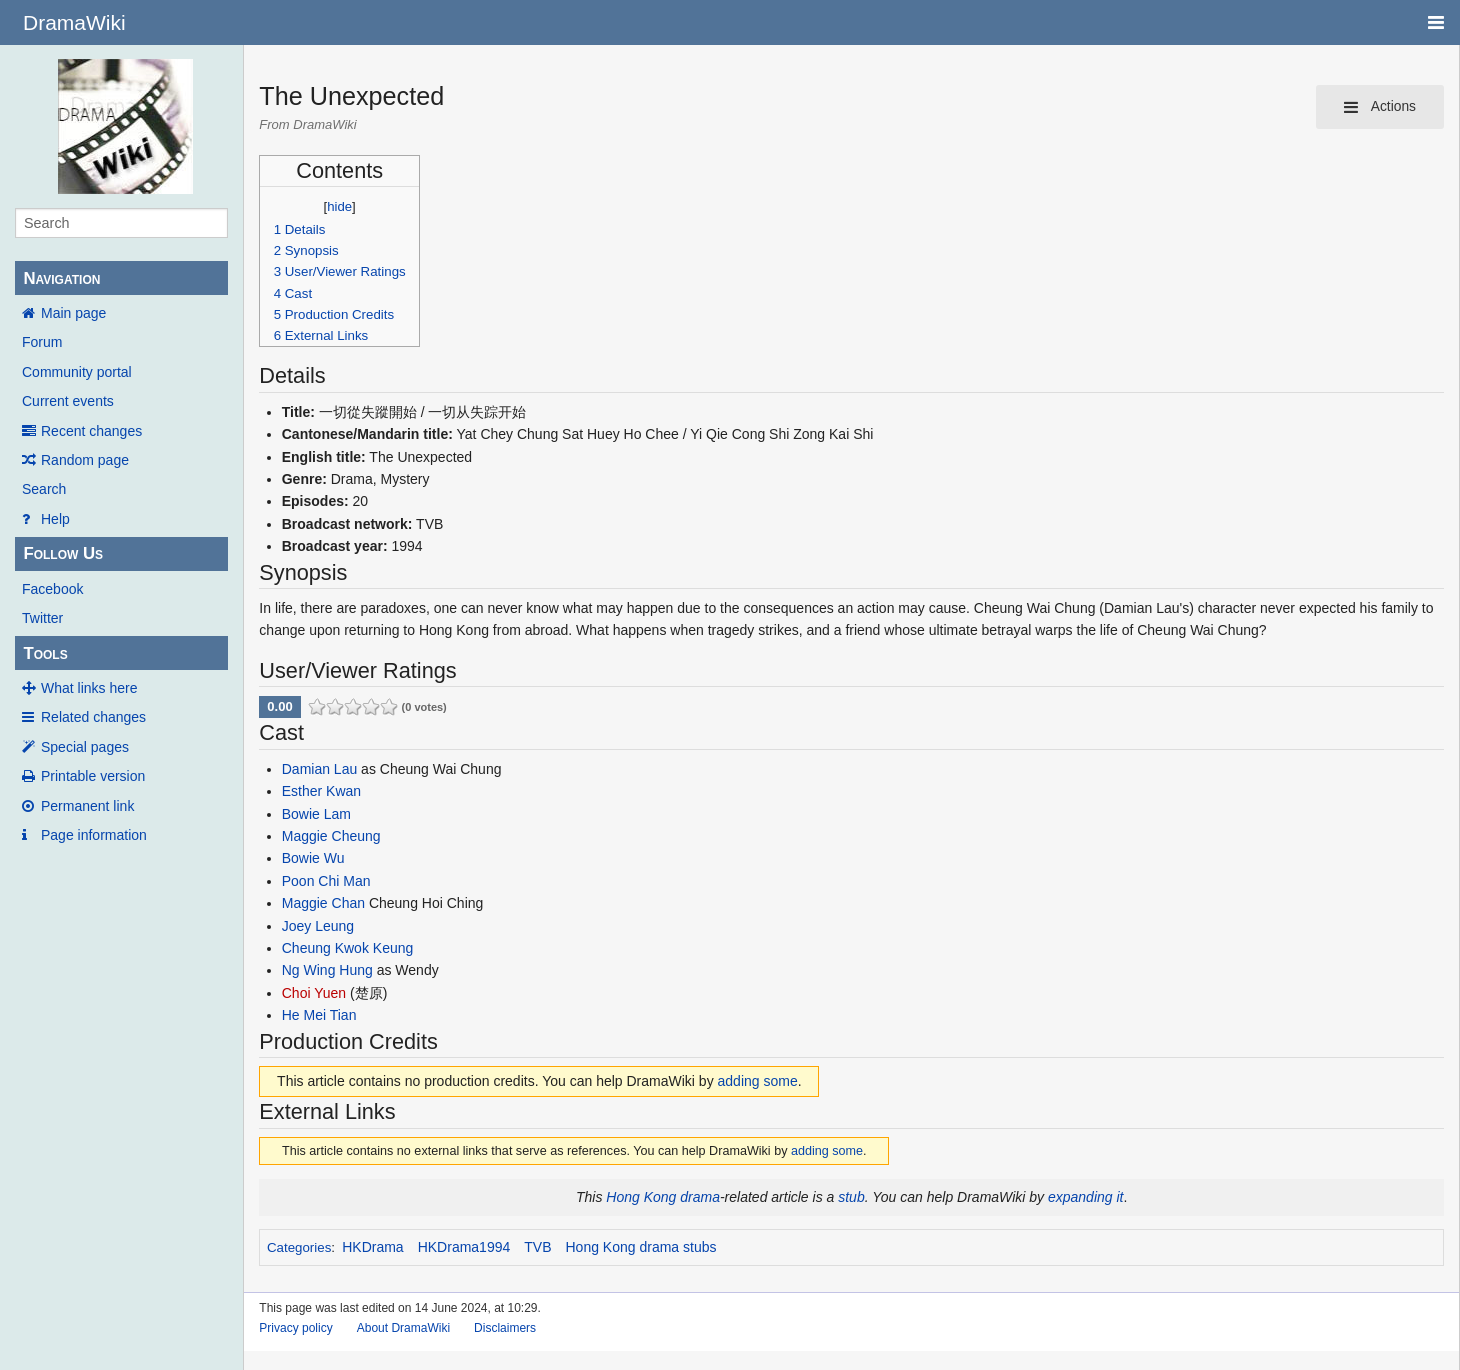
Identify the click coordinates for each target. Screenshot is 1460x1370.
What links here (89, 688)
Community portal (77, 372)
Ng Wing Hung (327, 970)
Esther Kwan (321, 791)
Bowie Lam (316, 814)
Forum (42, 342)
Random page (85, 460)
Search (44, 489)
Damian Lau (320, 769)
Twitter (42, 618)
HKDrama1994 (464, 1247)
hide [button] (339, 206)
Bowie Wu (313, 858)
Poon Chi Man (326, 881)
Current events (68, 401)
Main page (73, 313)
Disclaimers (505, 1328)
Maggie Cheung (331, 836)
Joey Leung (318, 926)
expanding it (1086, 1197)
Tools (45, 653)
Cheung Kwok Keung (348, 948)
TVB (537, 1247)
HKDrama (372, 1247)
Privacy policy (295, 1328)
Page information (94, 835)
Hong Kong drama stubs (641, 1247)
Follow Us (63, 553)
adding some (758, 1081)
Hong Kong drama (663, 1197)
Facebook (52, 589)
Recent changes (91, 431)
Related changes (93, 717)
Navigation (61, 278)
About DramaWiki (403, 1328)
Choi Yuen (314, 993)
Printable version (93, 776)
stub (851, 1197)
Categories (299, 1247)
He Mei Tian (319, 1015)
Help (55, 519)
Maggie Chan (323, 903)
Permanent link (87, 806)
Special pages (85, 747)
